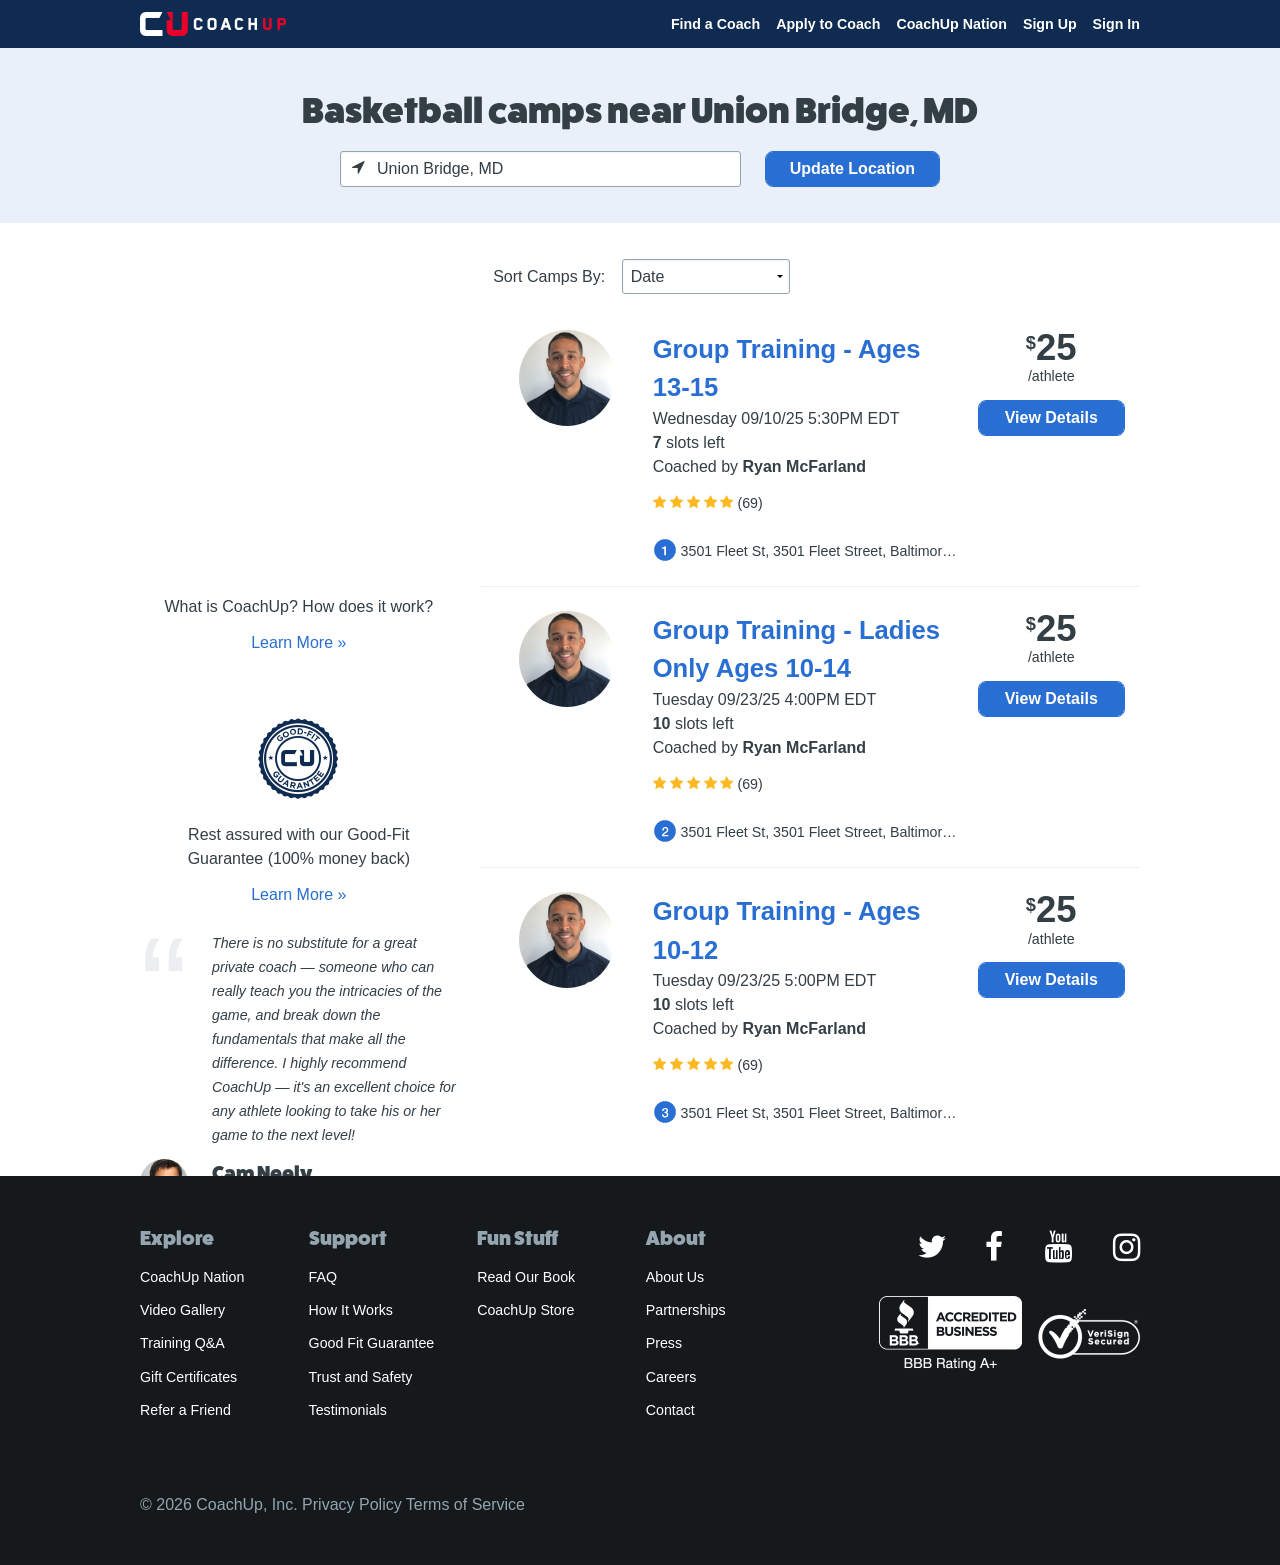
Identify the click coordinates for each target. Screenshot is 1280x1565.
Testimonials (348, 1410)
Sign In (1116, 24)
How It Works (351, 1310)
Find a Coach (715, 24)
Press (664, 1343)
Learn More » (298, 642)
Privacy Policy (352, 1504)
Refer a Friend (185, 1410)
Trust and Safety (361, 1377)
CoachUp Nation (951, 24)
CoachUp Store (525, 1310)
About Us (675, 1277)
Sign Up (1050, 24)
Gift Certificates (188, 1377)
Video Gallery (182, 1310)
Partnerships (686, 1310)
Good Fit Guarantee (372, 1343)
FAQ (323, 1277)
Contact (670, 1410)
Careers (671, 1377)
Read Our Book (526, 1277)
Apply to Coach (828, 24)
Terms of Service (465, 1504)
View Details (1051, 417)
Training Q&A (182, 1343)
